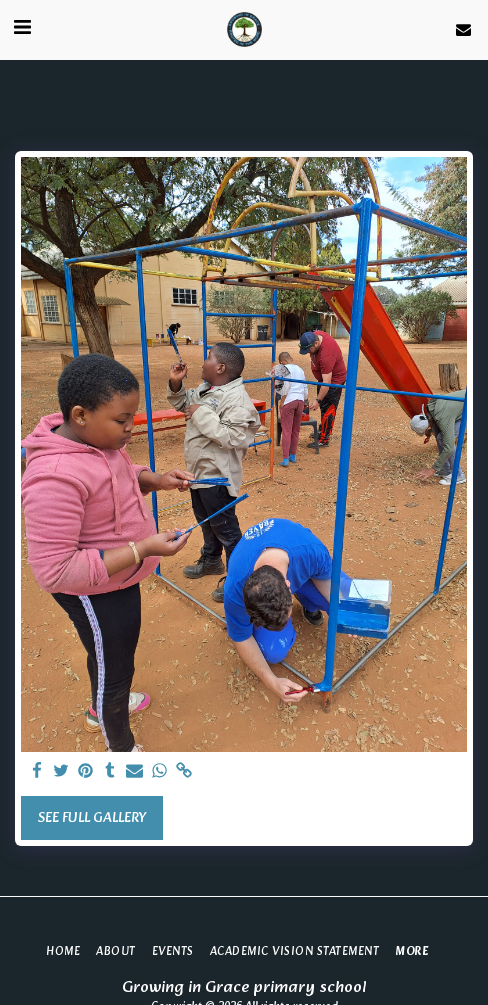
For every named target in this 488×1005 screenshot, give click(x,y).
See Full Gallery (91, 818)
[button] (22, 29)
